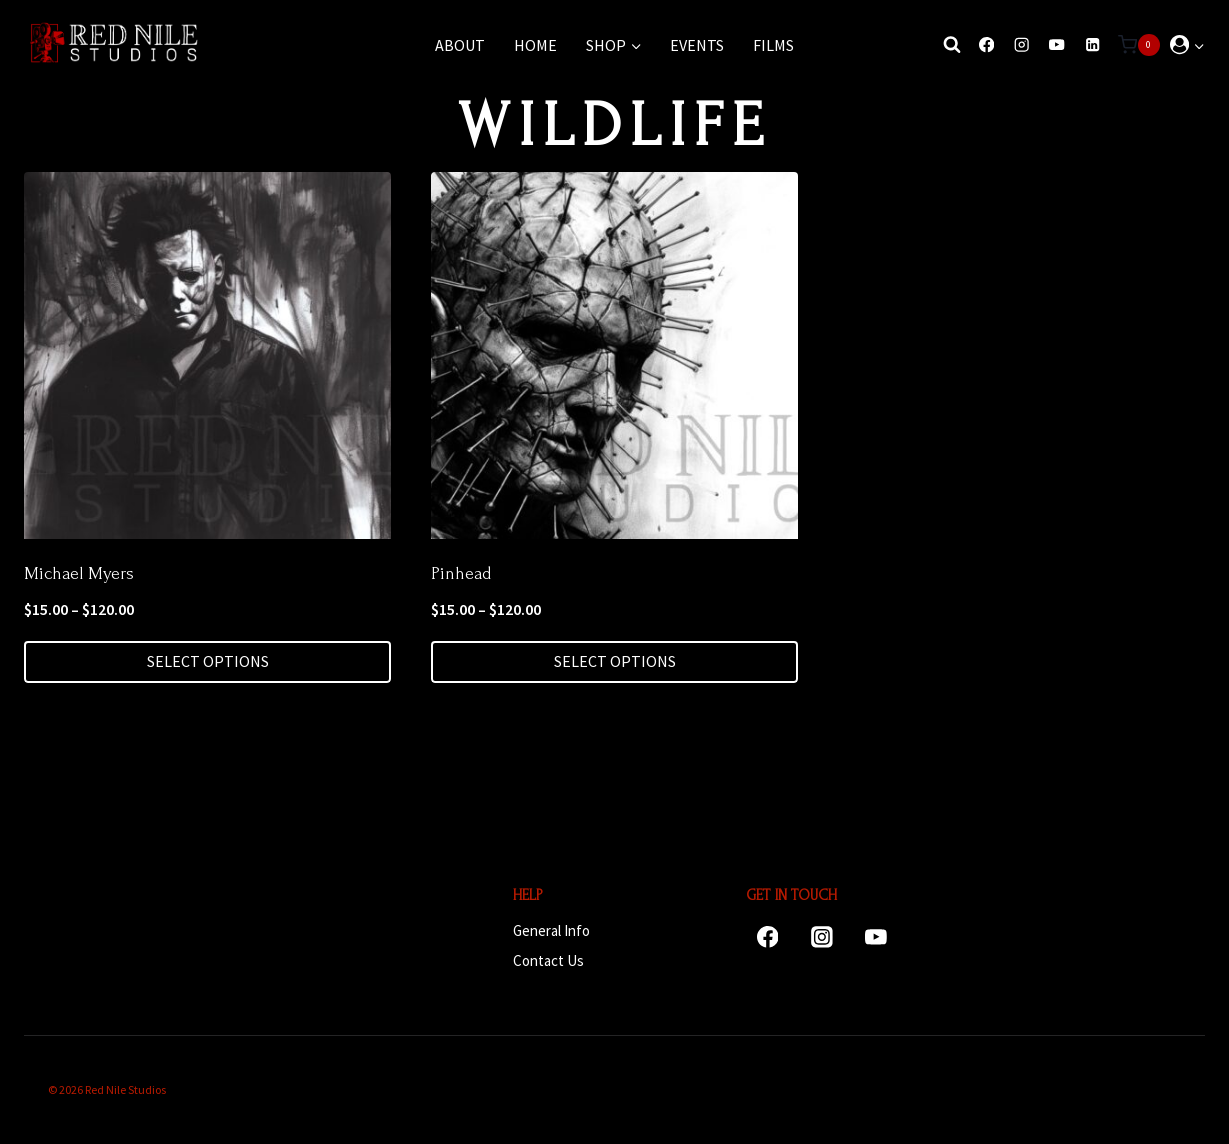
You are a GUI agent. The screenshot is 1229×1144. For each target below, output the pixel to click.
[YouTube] (1057, 45)
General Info (551, 930)
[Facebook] (986, 45)
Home (535, 45)
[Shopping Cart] (1139, 45)
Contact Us (548, 960)
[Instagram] (1021, 45)
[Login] (1187, 45)
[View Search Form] (947, 45)
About (460, 45)
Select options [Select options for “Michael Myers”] (208, 661)
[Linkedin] (1092, 45)
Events (697, 45)
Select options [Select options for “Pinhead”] (615, 661)
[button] (1198, 45)
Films (773, 45)
